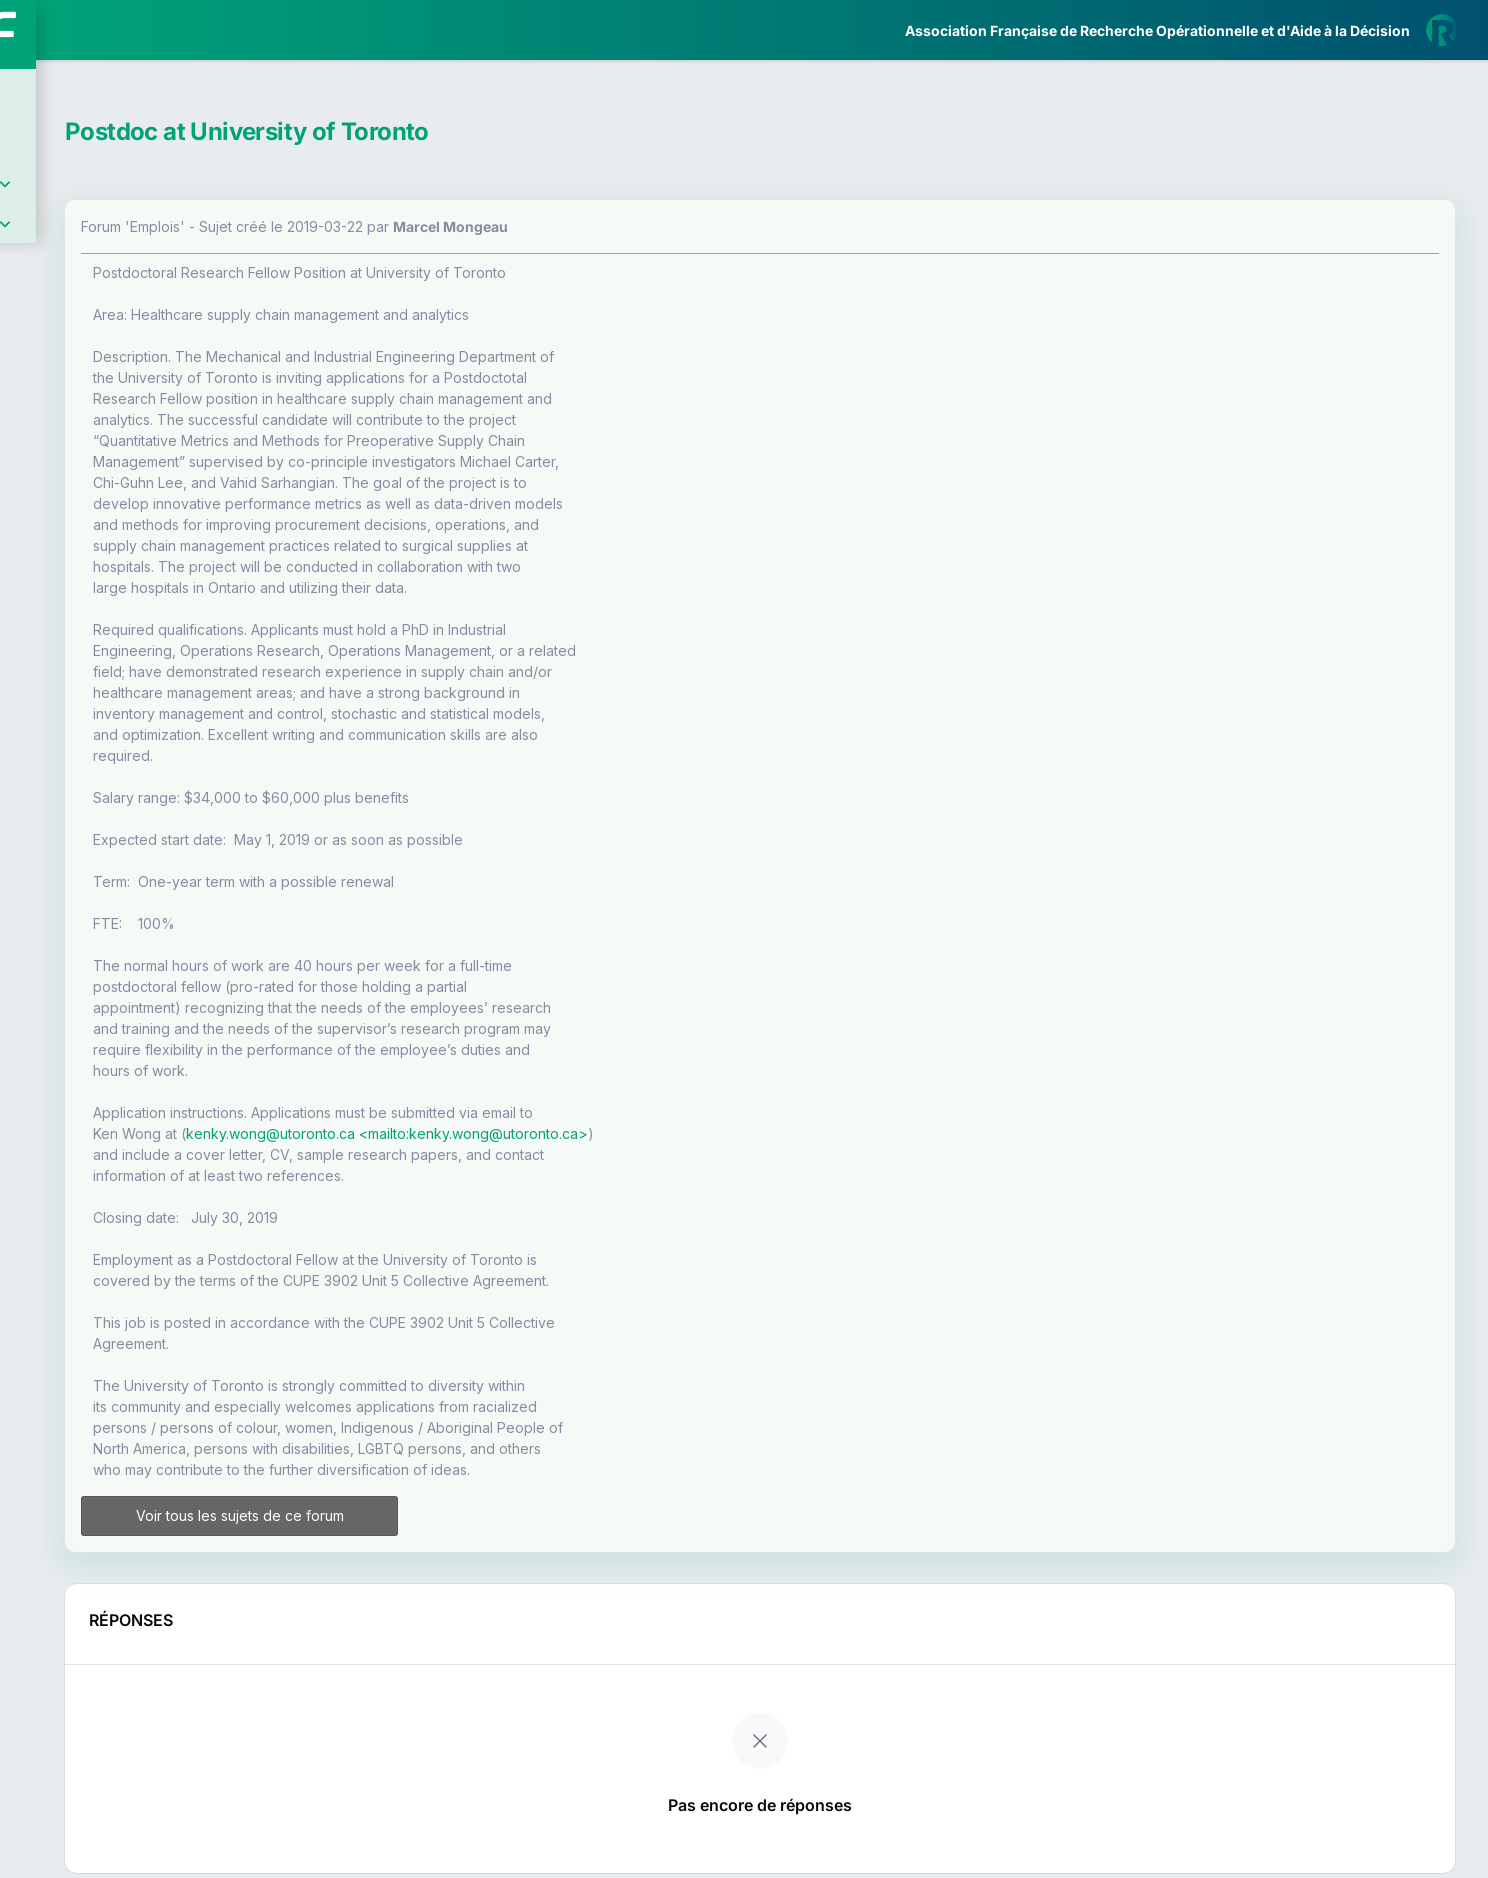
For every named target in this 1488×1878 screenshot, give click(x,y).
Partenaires (81, 460)
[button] (29, 593)
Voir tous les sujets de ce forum (439, 1515)
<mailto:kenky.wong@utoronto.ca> (703, 1133)
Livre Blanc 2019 (101, 739)
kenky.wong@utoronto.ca (500, 1133)
